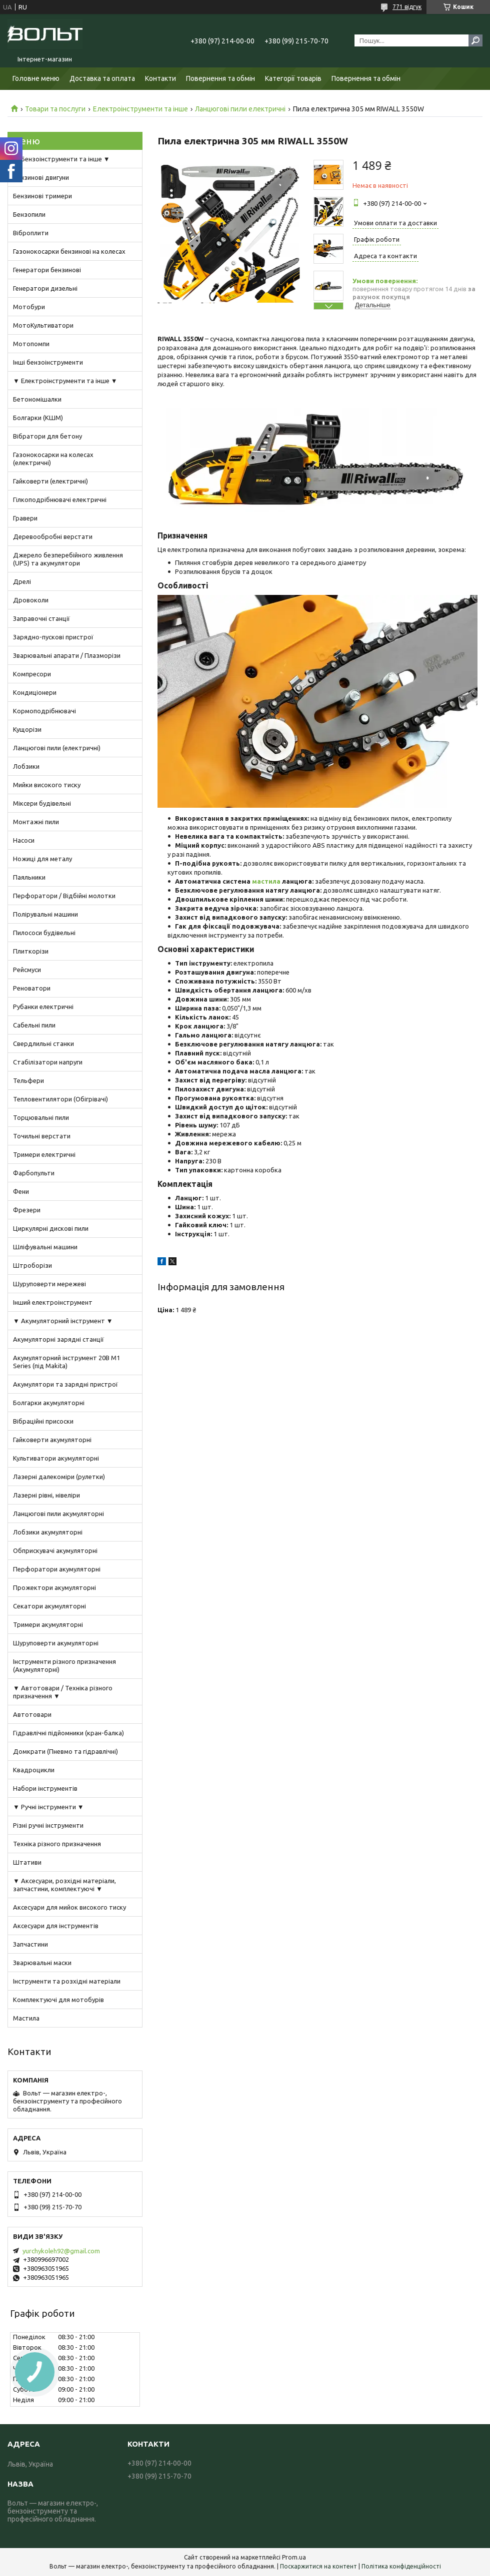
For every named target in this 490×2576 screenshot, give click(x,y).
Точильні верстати (41, 1135)
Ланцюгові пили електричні (240, 109)
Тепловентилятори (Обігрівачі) (60, 1098)
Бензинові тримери (42, 195)
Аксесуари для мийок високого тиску (69, 1907)
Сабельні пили (34, 1025)
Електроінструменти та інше (140, 109)
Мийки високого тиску (46, 784)
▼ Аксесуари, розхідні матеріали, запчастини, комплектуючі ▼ (64, 1884)
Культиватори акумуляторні (56, 1458)
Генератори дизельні (45, 288)
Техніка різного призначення (57, 1843)
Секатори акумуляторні (49, 1605)
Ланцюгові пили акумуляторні (58, 1513)
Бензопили (29, 214)
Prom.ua (294, 2557)
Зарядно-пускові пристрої (53, 636)
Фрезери (26, 1209)
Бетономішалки (37, 399)
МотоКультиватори (43, 325)
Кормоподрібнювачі (44, 710)
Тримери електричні (44, 1154)
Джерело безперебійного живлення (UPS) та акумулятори (68, 558)
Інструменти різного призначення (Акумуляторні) (64, 1665)
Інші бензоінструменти (48, 362)
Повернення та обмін (220, 78)
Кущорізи (27, 729)
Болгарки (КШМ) (38, 417)
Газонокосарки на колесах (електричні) (53, 458)
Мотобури (29, 306)
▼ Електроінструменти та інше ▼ (65, 380)
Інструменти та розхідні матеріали (66, 1981)
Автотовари (32, 1714)
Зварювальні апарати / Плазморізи (66, 655)
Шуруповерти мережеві (49, 1283)
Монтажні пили (36, 821)
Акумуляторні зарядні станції (58, 1339)
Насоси (23, 840)
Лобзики (26, 766)
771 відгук (407, 6)
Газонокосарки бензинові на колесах (69, 251)
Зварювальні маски (42, 1962)
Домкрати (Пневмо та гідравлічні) (65, 1751)
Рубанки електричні (43, 1006)
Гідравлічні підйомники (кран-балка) (68, 1732)
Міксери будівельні (42, 803)
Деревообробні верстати (52, 536)
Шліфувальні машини (45, 1246)
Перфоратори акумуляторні (56, 1568)
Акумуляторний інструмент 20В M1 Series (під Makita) (66, 1361)
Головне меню (36, 78)
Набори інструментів (45, 1788)
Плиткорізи (30, 951)
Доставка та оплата (102, 78)
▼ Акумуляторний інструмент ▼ (63, 1320)
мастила (266, 881)
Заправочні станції (41, 618)
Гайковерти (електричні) (50, 481)
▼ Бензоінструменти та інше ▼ (61, 158)
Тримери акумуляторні (48, 1624)
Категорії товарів (293, 78)
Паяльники (29, 877)
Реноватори (31, 988)
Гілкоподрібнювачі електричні (59, 499)
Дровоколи (30, 599)
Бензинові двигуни (41, 177)
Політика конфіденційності (401, 2566)
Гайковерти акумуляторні (52, 1439)
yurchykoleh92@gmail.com (61, 2250)
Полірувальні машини (45, 914)
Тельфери (28, 1080)
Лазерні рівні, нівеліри (46, 1495)
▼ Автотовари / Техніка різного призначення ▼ (62, 1691)
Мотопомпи (31, 343)
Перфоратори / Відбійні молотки (64, 895)
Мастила (26, 2018)
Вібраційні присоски (43, 1421)
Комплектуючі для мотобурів (58, 1999)
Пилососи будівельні (44, 932)
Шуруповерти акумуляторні (55, 1642)
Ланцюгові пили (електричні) (56, 747)
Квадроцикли (33, 1769)
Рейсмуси (27, 969)
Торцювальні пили (41, 1117)
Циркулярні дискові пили (50, 1228)
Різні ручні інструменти (48, 1825)
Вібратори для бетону (47, 436)
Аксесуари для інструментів (55, 1925)
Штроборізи (32, 1265)
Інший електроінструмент (52, 1302)
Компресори (32, 673)
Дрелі (22, 581)
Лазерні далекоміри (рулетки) (59, 1476)
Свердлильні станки (43, 1043)
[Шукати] (475, 40)
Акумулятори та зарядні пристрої (65, 1384)
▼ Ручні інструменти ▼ (48, 1806)
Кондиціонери (34, 692)
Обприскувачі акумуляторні (55, 1550)
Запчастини (30, 1944)
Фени (21, 1191)
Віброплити (30, 232)
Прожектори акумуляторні (54, 1587)
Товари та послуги (55, 109)
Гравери (25, 518)
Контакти (160, 78)
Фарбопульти (33, 1172)
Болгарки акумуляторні (48, 1402)
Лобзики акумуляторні (47, 1532)
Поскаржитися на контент (318, 2566)
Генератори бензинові (47, 269)
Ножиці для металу (42, 858)
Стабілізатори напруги (47, 1061)
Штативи (27, 1862)
